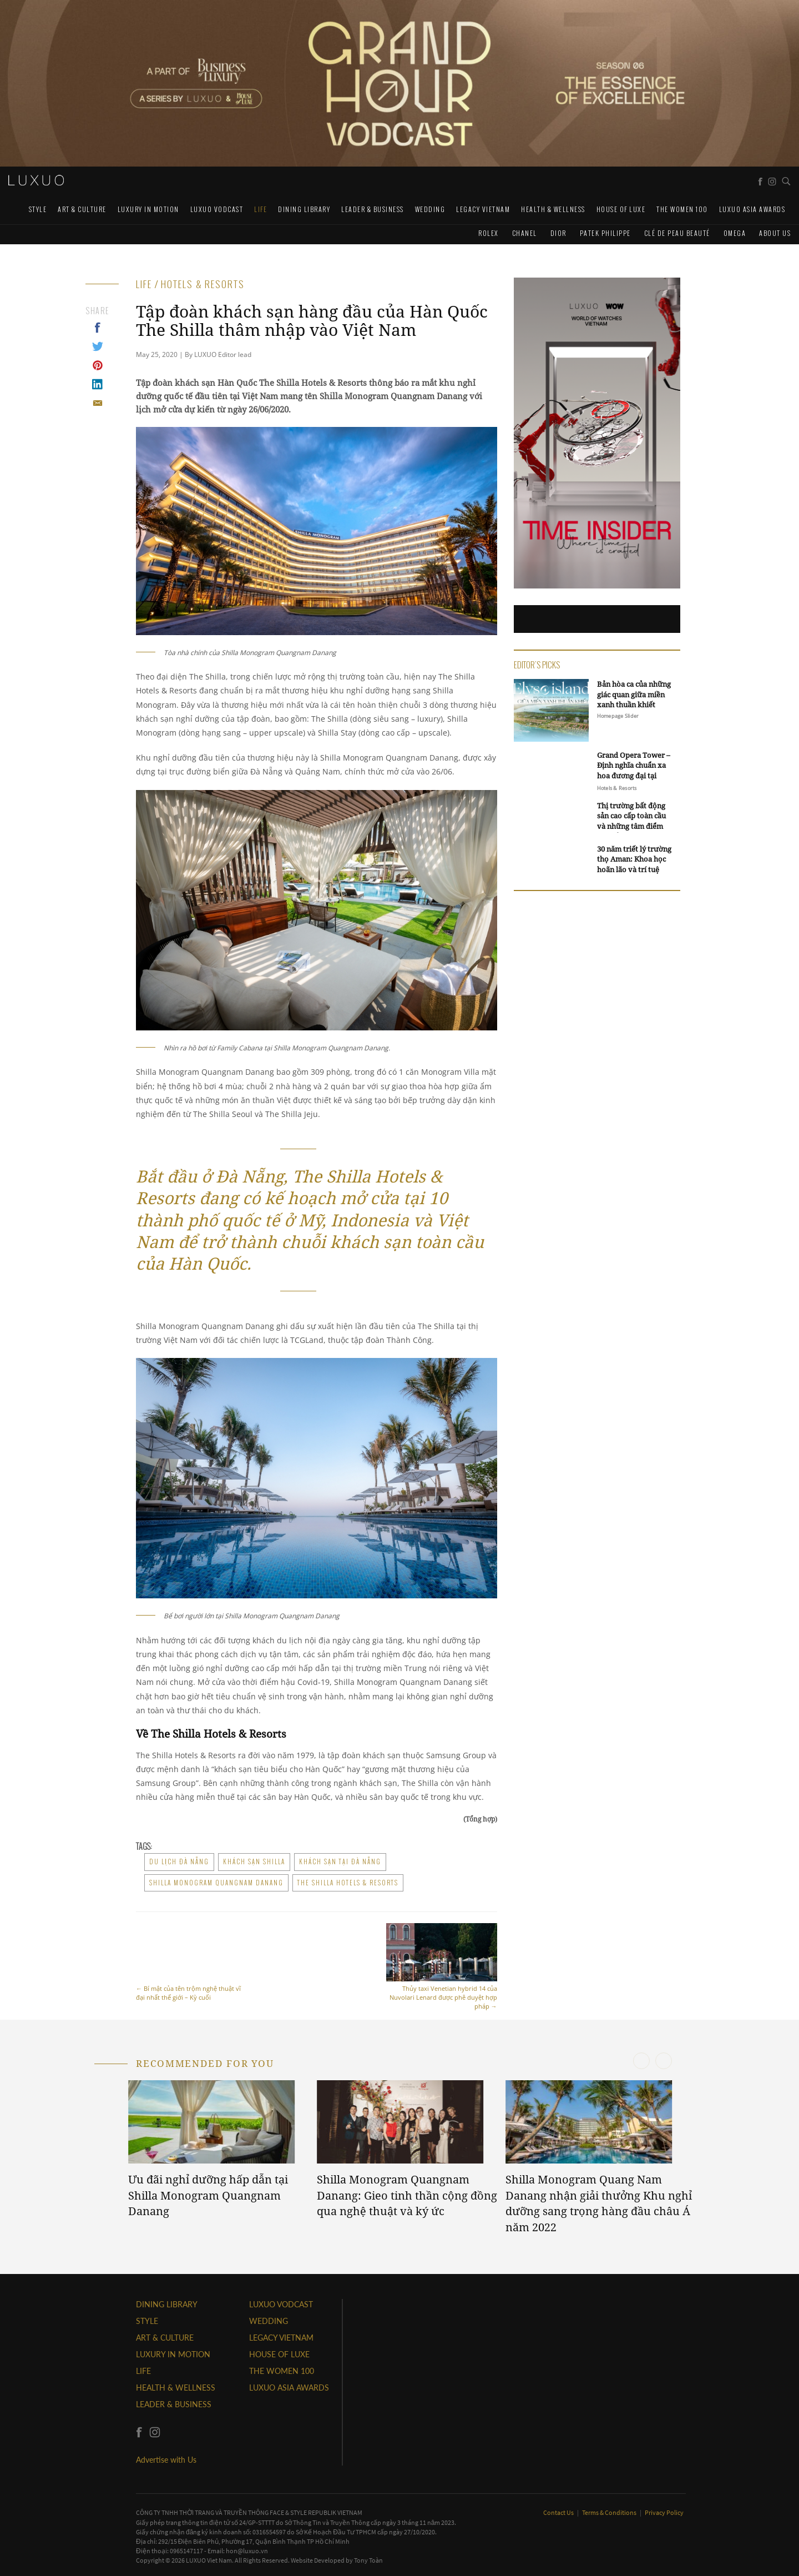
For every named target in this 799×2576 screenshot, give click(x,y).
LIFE (260, 209)
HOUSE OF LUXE (621, 209)
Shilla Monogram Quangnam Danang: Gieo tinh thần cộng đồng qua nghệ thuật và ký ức (407, 2195)
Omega (735, 233)
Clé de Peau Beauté (677, 233)
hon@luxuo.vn (247, 2551)
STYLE (38, 209)
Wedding (430, 209)
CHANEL (524, 233)
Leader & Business (372, 209)
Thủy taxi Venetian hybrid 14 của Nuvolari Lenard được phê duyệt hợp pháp (441, 1966)
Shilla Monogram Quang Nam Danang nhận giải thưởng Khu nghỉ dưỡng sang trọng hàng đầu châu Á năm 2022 (598, 2203)
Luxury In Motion (148, 209)
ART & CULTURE (82, 209)
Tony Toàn (368, 2560)
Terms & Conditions (610, 2512)
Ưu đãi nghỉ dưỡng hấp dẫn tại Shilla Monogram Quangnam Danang (208, 2195)
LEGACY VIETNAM (483, 209)
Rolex (488, 233)
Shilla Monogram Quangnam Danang (216, 1882)
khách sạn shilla (254, 1861)
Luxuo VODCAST (217, 209)
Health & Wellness (553, 209)
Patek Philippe (605, 233)
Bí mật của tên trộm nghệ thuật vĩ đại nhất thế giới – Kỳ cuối (191, 1962)
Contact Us (559, 2512)
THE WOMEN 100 (682, 209)
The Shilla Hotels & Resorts (347, 1882)
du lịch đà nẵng (179, 1861)
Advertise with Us (166, 2459)
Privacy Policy (664, 2512)
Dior (558, 233)
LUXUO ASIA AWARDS (752, 209)
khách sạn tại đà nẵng (340, 1861)
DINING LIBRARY (304, 209)
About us (775, 233)
